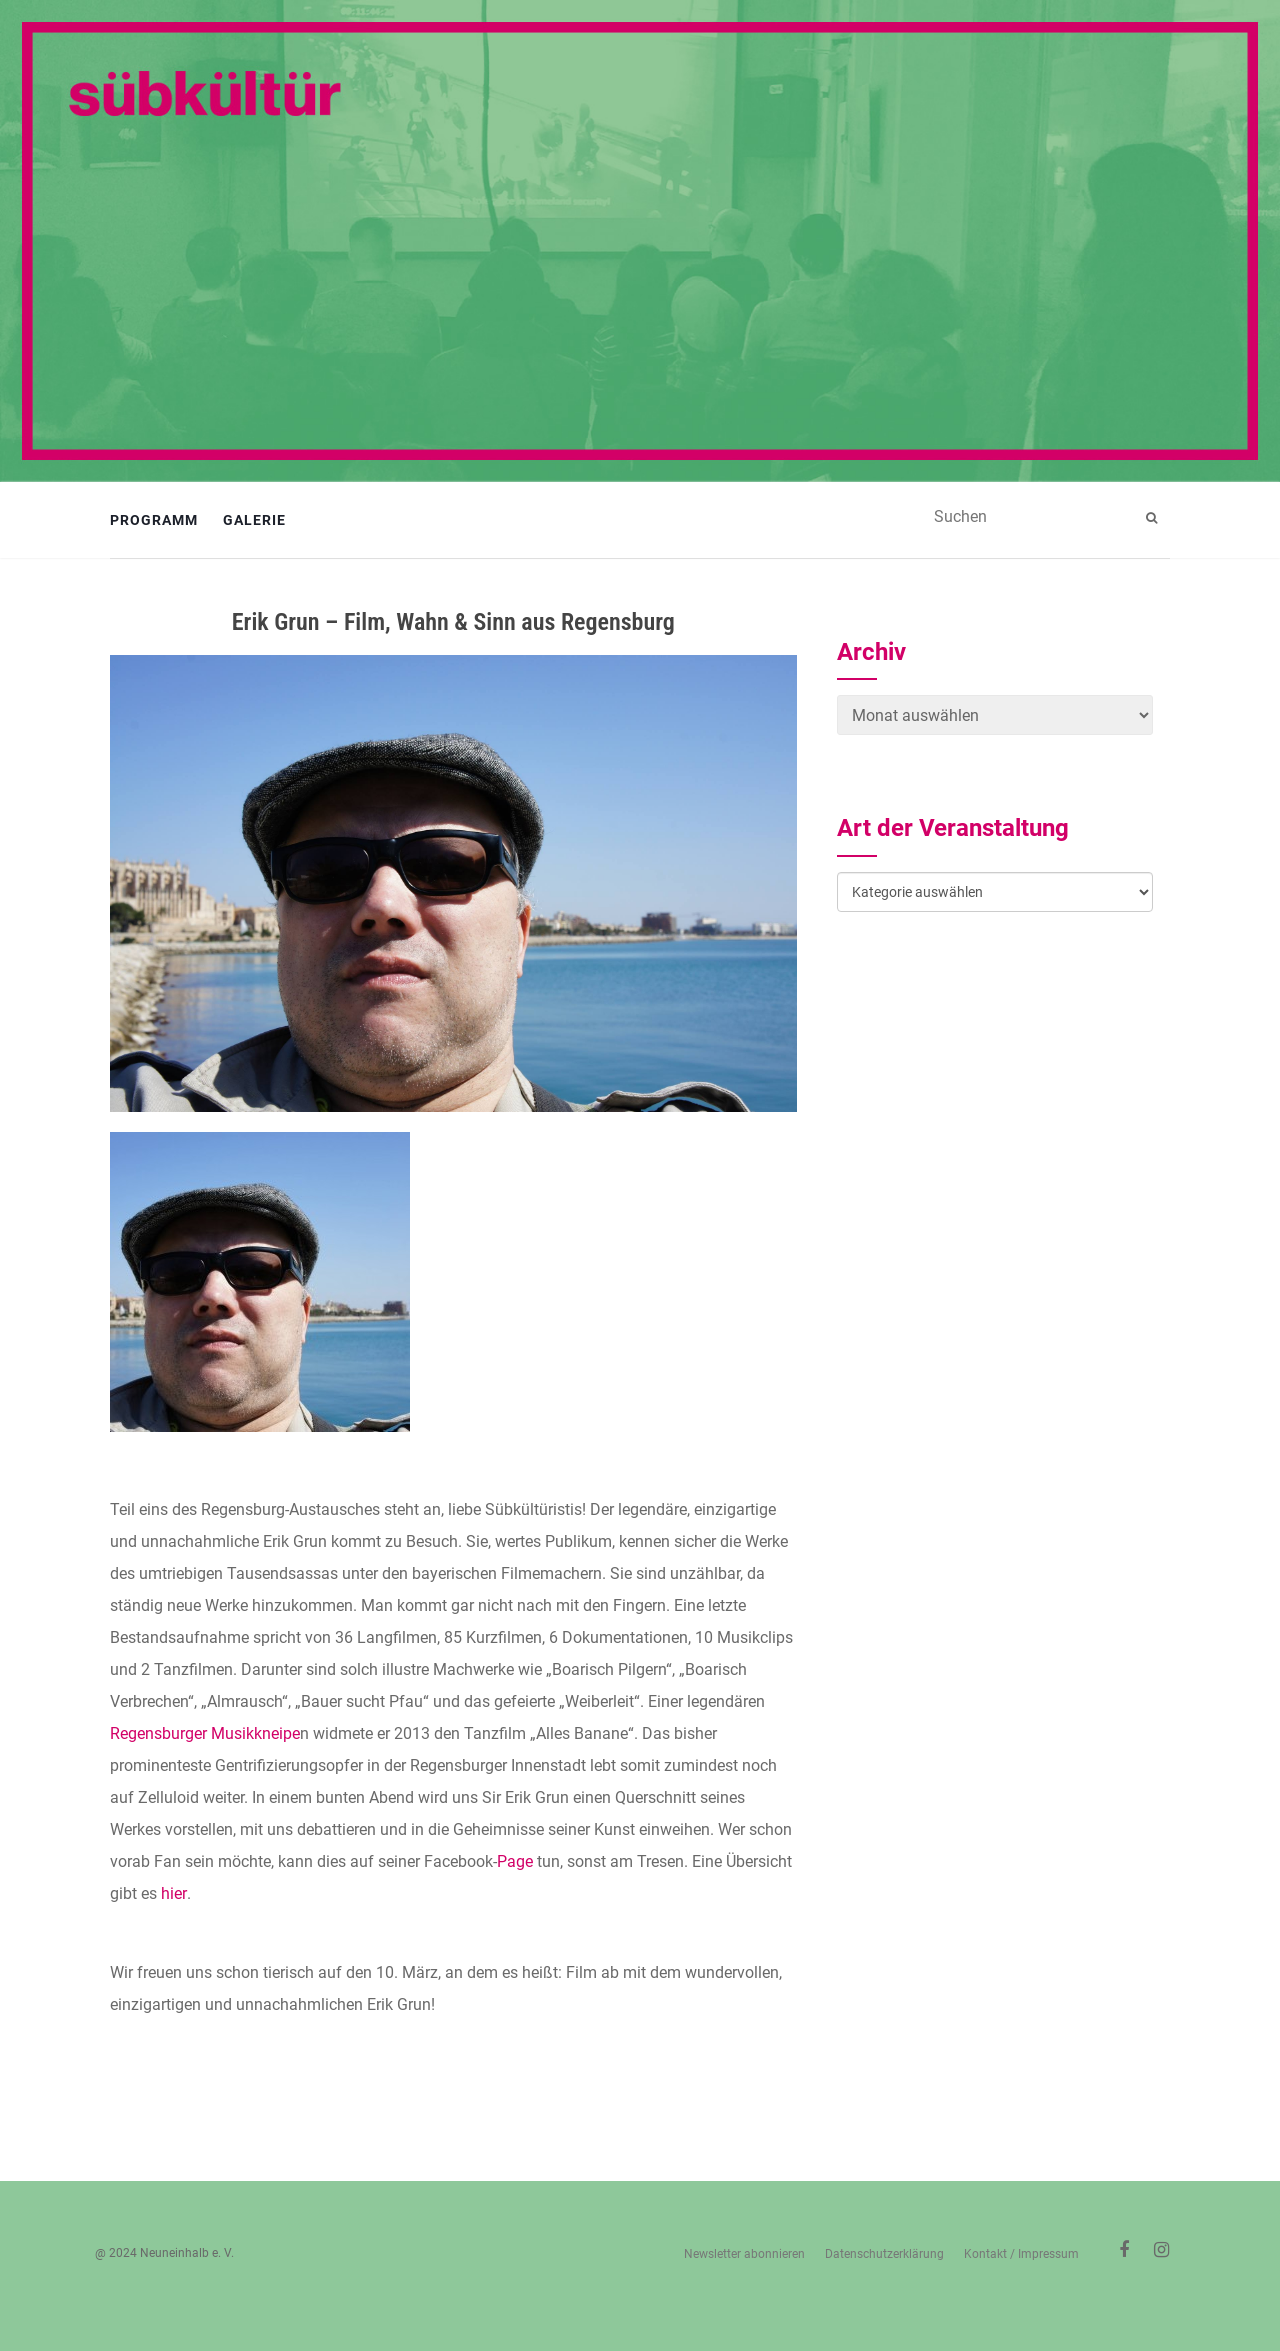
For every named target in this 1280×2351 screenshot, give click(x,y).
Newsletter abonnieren (744, 2254)
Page (515, 1861)
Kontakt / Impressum (1021, 2254)
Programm (154, 520)
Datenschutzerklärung (884, 2254)
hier (174, 1893)
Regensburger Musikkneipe (205, 1733)
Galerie (254, 520)
